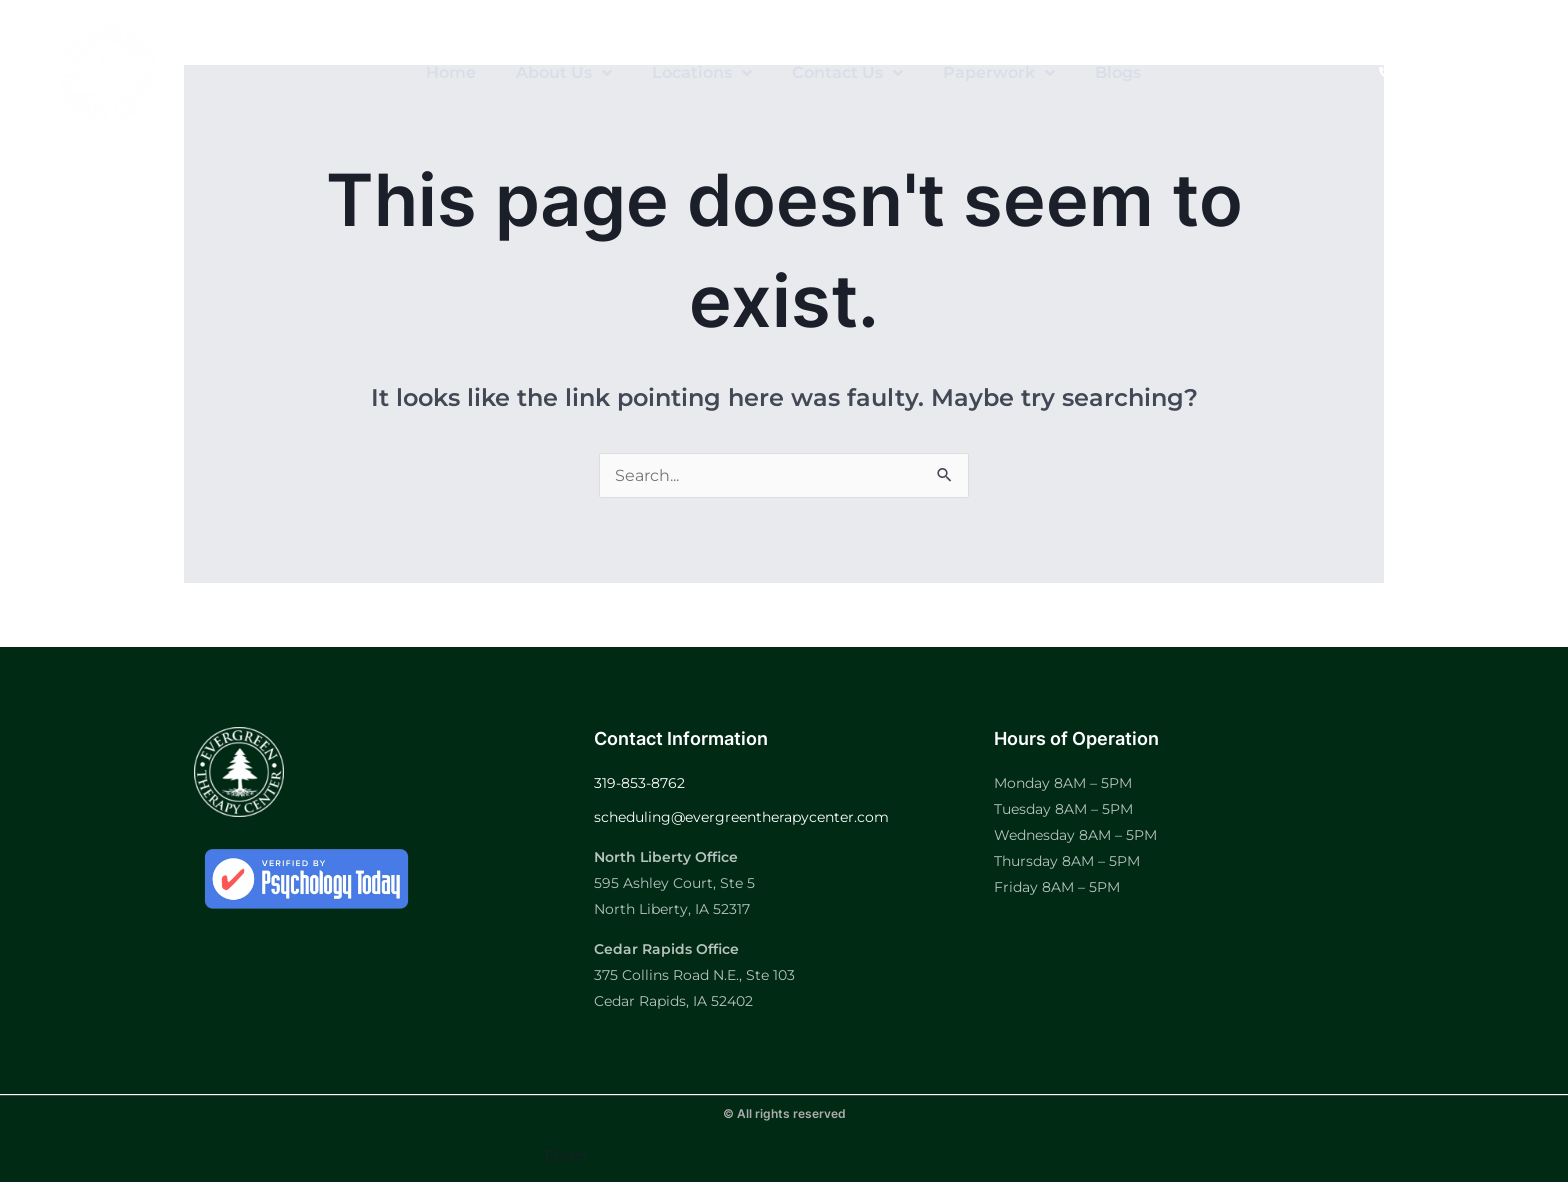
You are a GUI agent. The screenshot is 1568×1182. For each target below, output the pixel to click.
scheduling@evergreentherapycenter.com (741, 817)
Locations (702, 73)
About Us (564, 73)
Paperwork (999, 73)
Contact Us (847, 73)
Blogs (1118, 72)
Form (565, 1156)
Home (451, 72)
